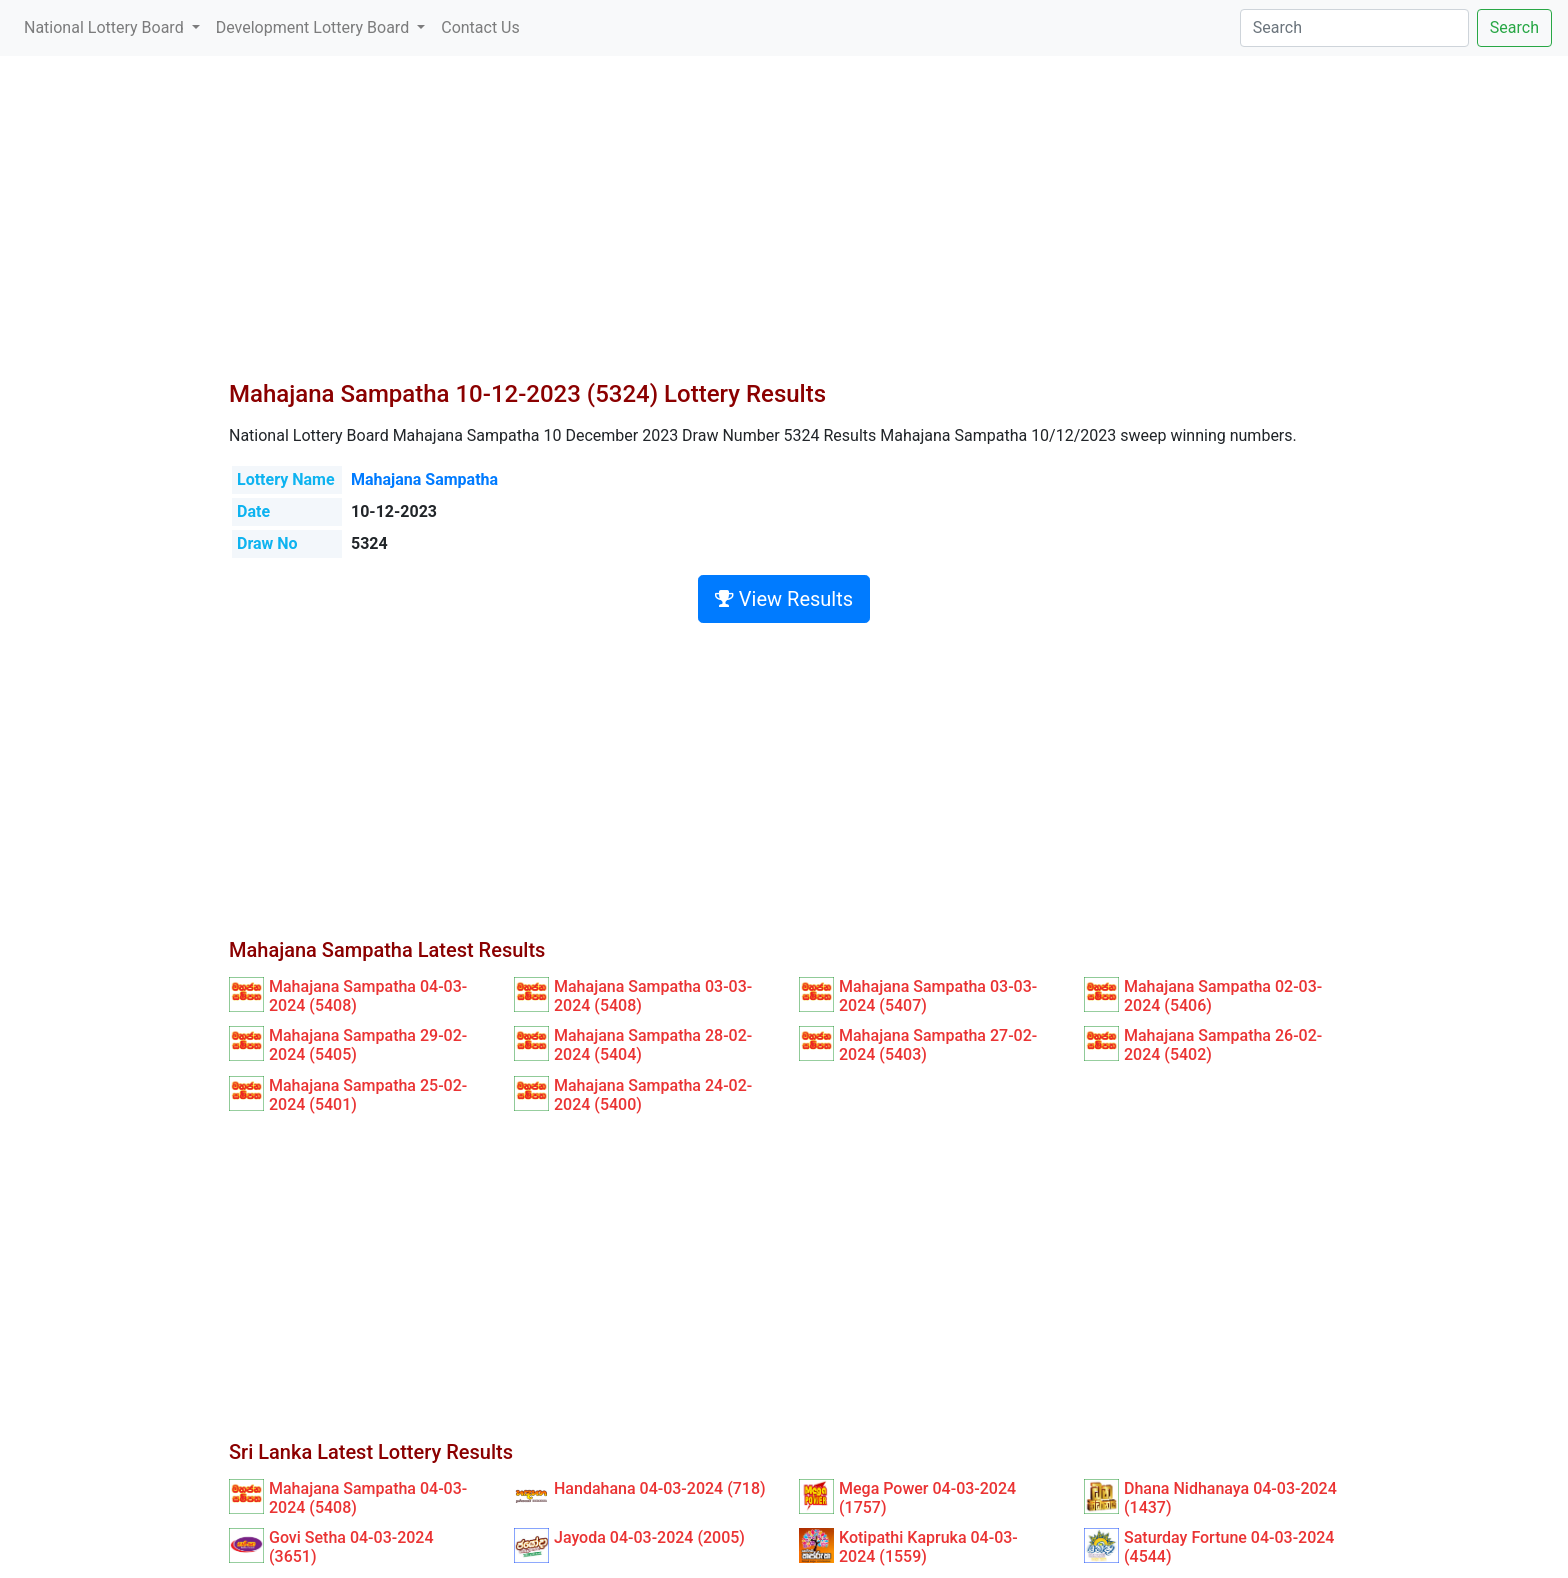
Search (1514, 27)
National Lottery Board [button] (106, 27)
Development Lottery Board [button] (314, 27)
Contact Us (480, 27)
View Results (784, 599)
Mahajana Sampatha (424, 479)
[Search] (1354, 28)
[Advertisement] (784, 230)
